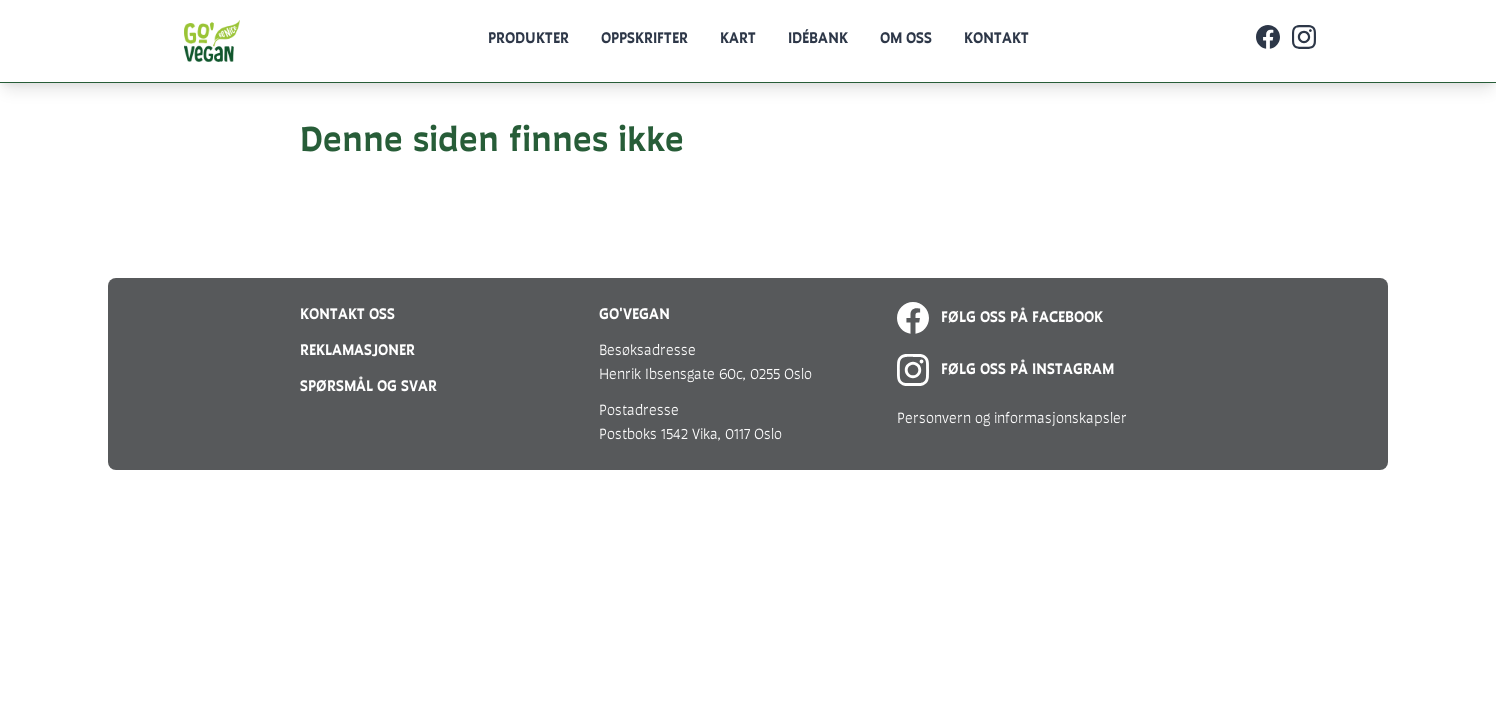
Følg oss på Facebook (1000, 316)
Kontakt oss (347, 313)
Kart (738, 37)
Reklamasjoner (357, 349)
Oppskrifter (644, 37)
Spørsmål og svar (368, 385)
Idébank (818, 37)
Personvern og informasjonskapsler (1012, 417)
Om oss (906, 37)
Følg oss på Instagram (1005, 368)
